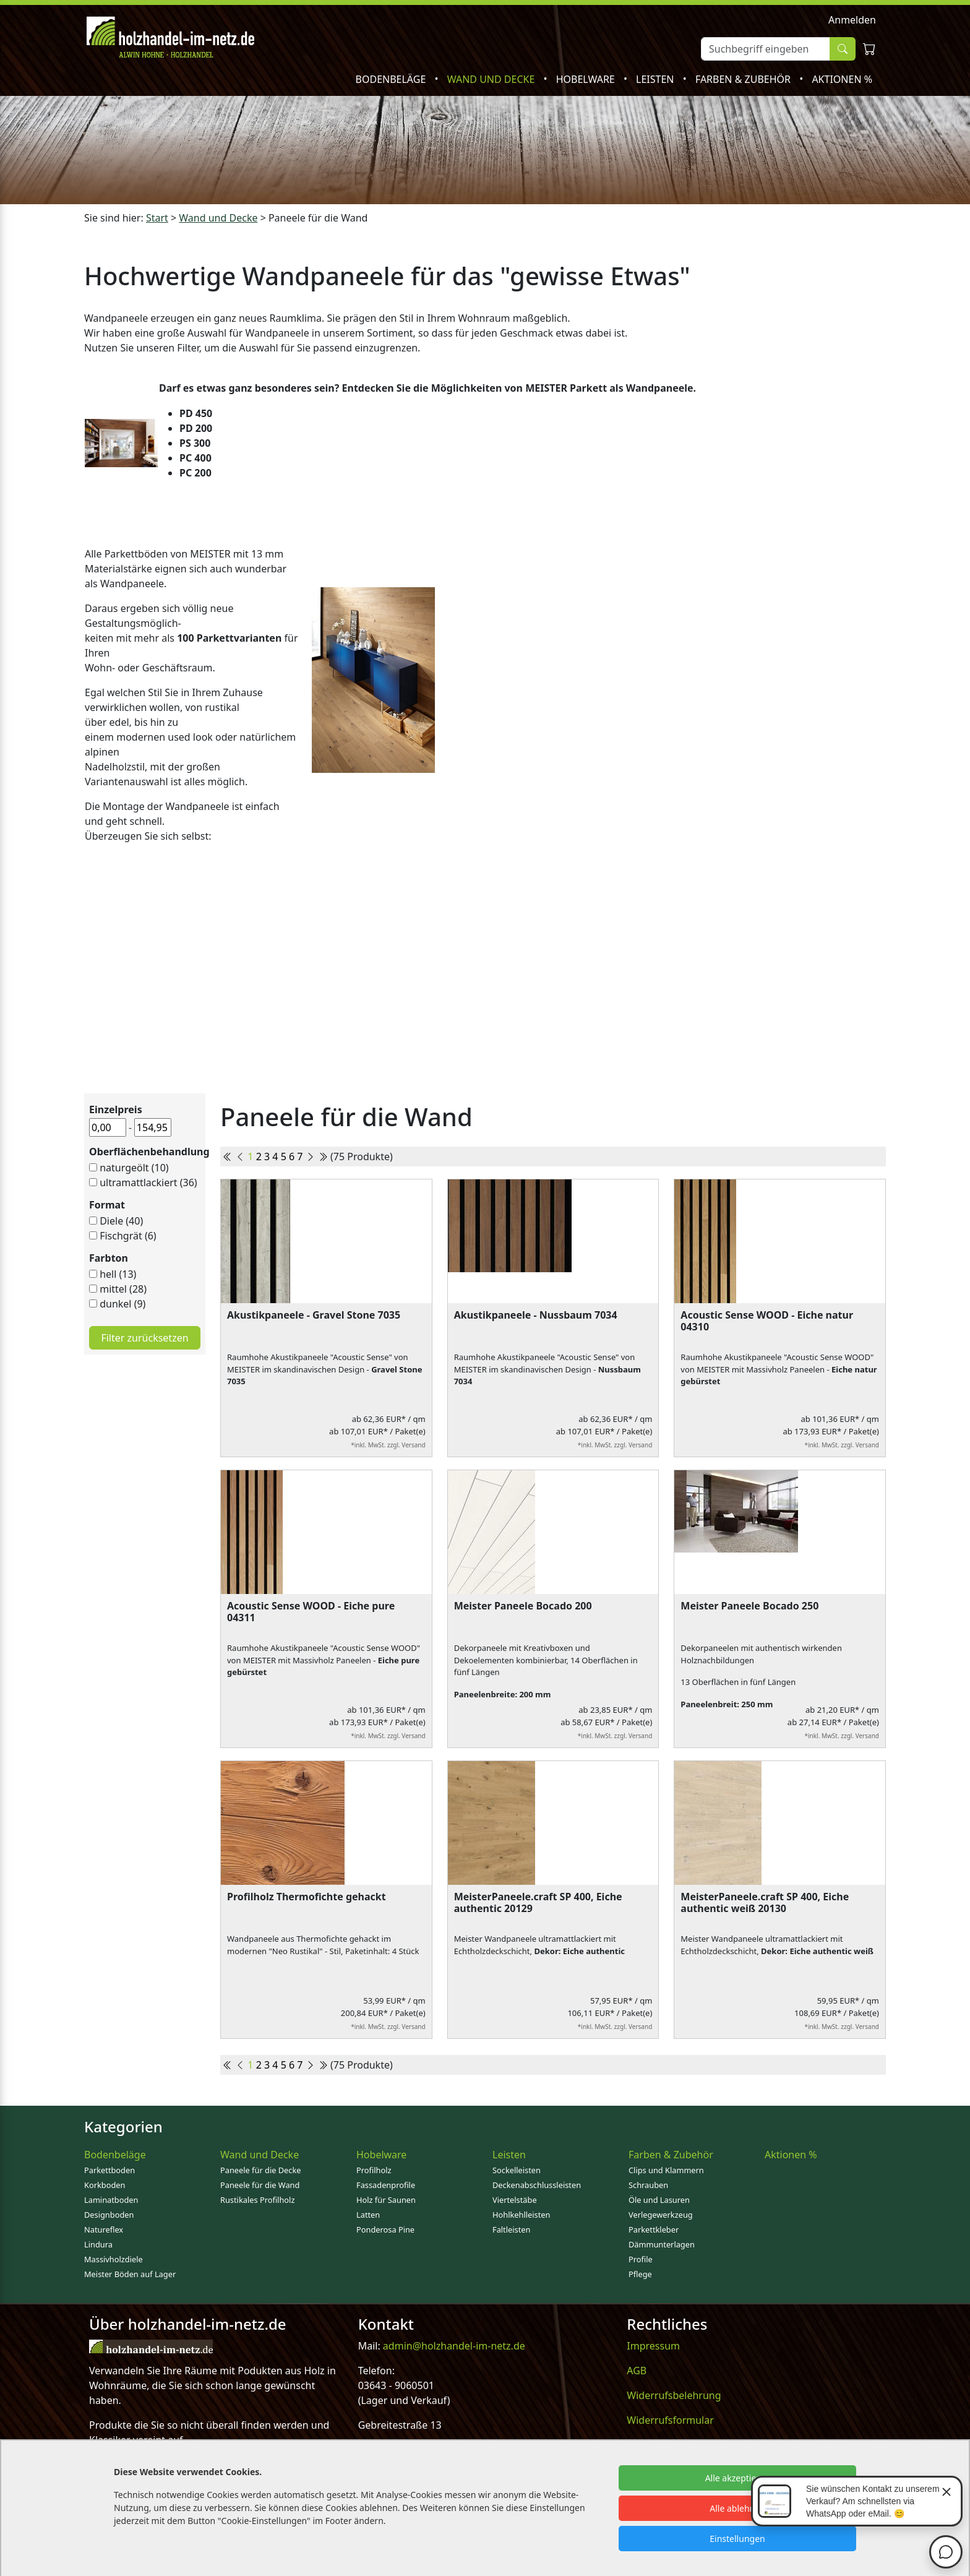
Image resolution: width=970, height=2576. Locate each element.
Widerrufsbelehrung (674, 2395)
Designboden (109, 2214)
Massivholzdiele (113, 2259)
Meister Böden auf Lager (130, 2274)
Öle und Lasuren (659, 2199)
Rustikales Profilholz (257, 2199)
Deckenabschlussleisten (536, 2184)
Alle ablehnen (737, 2508)
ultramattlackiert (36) (148, 1182)
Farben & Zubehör (744, 79)
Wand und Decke (492, 79)
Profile (641, 2259)
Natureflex (103, 2229)
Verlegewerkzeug (661, 2214)
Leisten (656, 79)
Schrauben (648, 2184)
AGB (636, 2370)
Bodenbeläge (392, 79)
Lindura (98, 2244)
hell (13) (118, 1274)
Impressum (653, 2346)
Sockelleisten (516, 2170)
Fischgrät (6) (128, 1236)
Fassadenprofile (385, 2184)
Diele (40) (121, 1221)
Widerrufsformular (670, 2420)
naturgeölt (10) (134, 1167)
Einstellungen (737, 2538)
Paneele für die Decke (260, 2170)
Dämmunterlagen (662, 2244)
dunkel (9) (122, 1304)
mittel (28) (123, 1289)
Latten (368, 2214)
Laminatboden (111, 2199)
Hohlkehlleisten (521, 2214)
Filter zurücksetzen (144, 1338)
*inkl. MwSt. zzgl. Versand (388, 1445)
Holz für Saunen (386, 2199)
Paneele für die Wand (259, 2184)
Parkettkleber (654, 2229)
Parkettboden (109, 2170)
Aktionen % (842, 79)
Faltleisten (511, 2229)
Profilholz (374, 2170)
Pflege (640, 2274)
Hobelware (586, 79)
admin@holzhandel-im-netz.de (454, 2346)
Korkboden (104, 2184)
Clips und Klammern (666, 2170)
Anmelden (852, 20)
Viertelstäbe (514, 2199)
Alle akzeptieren (737, 2478)
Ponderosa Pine (385, 2229)
